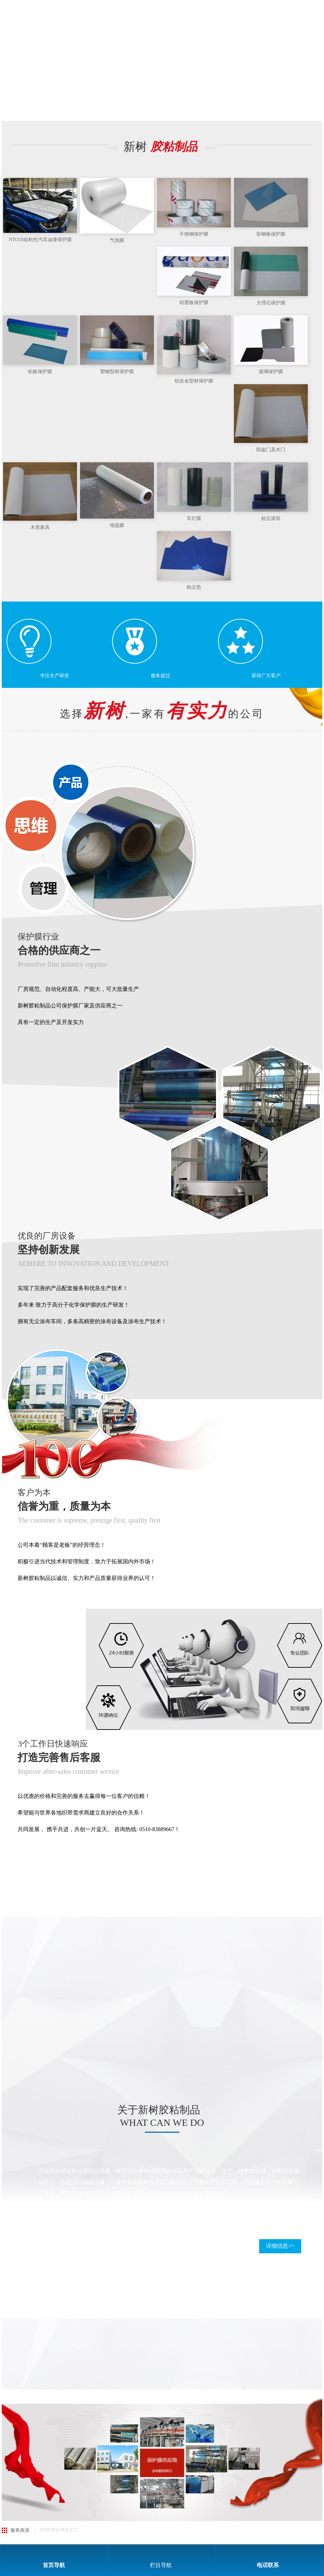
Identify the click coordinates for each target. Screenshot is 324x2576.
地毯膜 (117, 525)
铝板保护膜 (40, 371)
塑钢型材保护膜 (117, 371)
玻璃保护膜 (271, 371)
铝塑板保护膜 (193, 302)
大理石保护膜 (270, 302)
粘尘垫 (194, 587)
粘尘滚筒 (271, 518)
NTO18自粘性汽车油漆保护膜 (40, 239)
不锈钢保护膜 (193, 234)
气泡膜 (117, 240)
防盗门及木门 (270, 449)
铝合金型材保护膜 (194, 380)
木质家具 (40, 527)
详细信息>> (280, 2246)
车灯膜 (194, 518)
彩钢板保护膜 (270, 234)
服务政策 (20, 2530)
